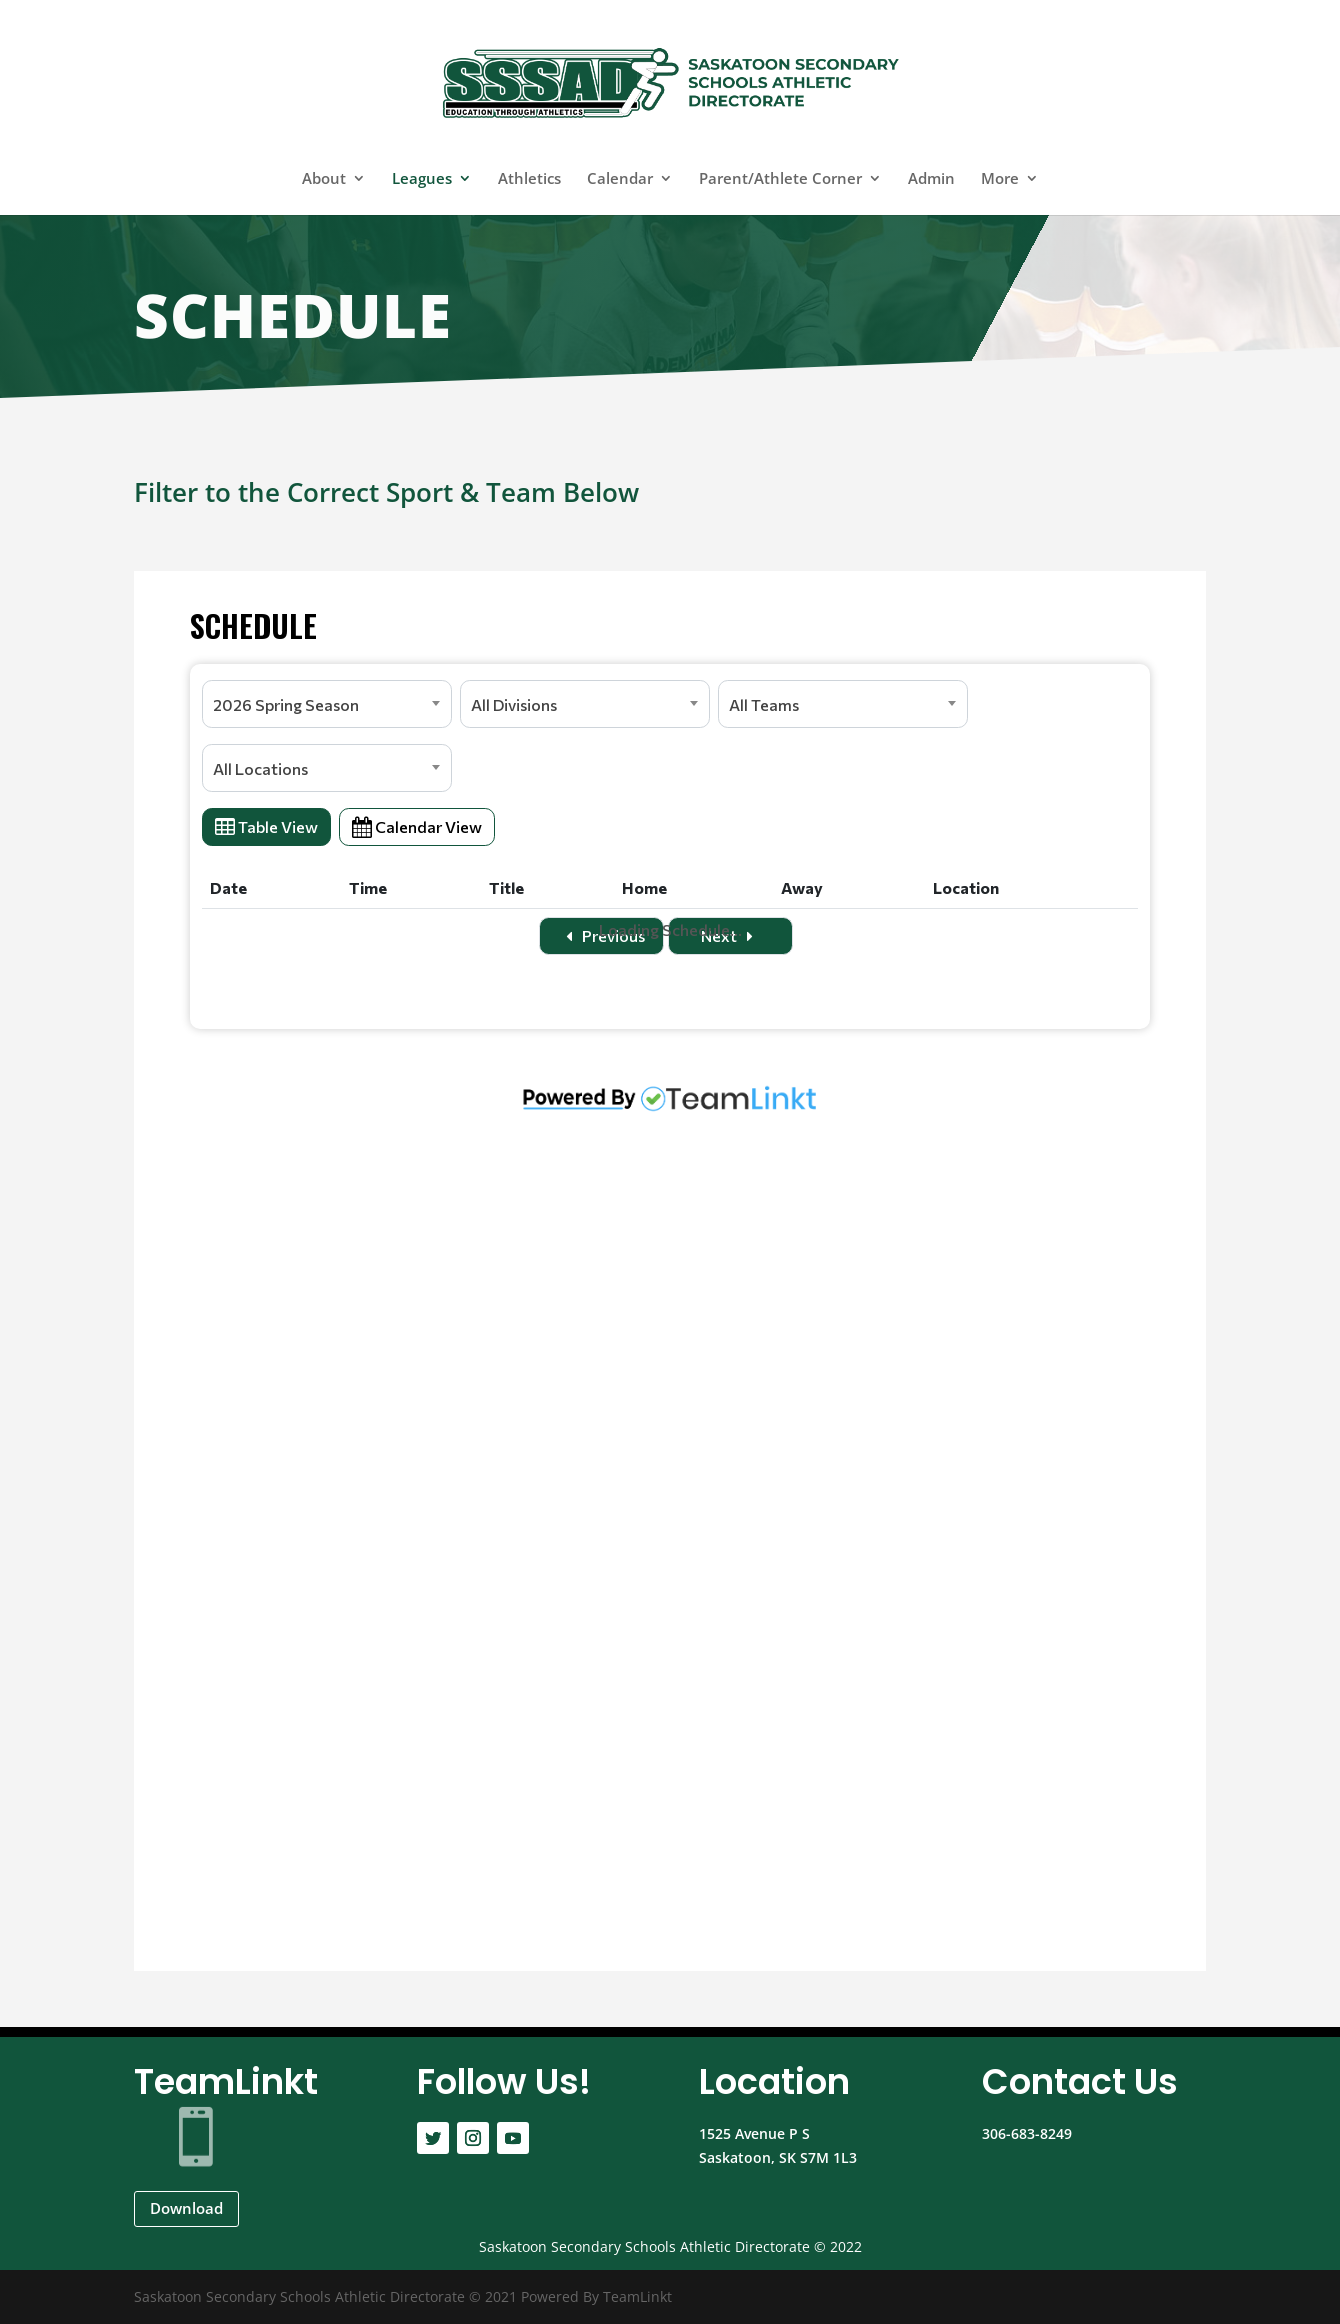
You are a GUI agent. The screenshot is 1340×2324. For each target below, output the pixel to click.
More (1000, 179)
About (324, 179)
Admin (931, 179)
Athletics (529, 179)
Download (186, 2208)
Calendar (620, 179)
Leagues (422, 179)
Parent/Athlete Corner (780, 179)
